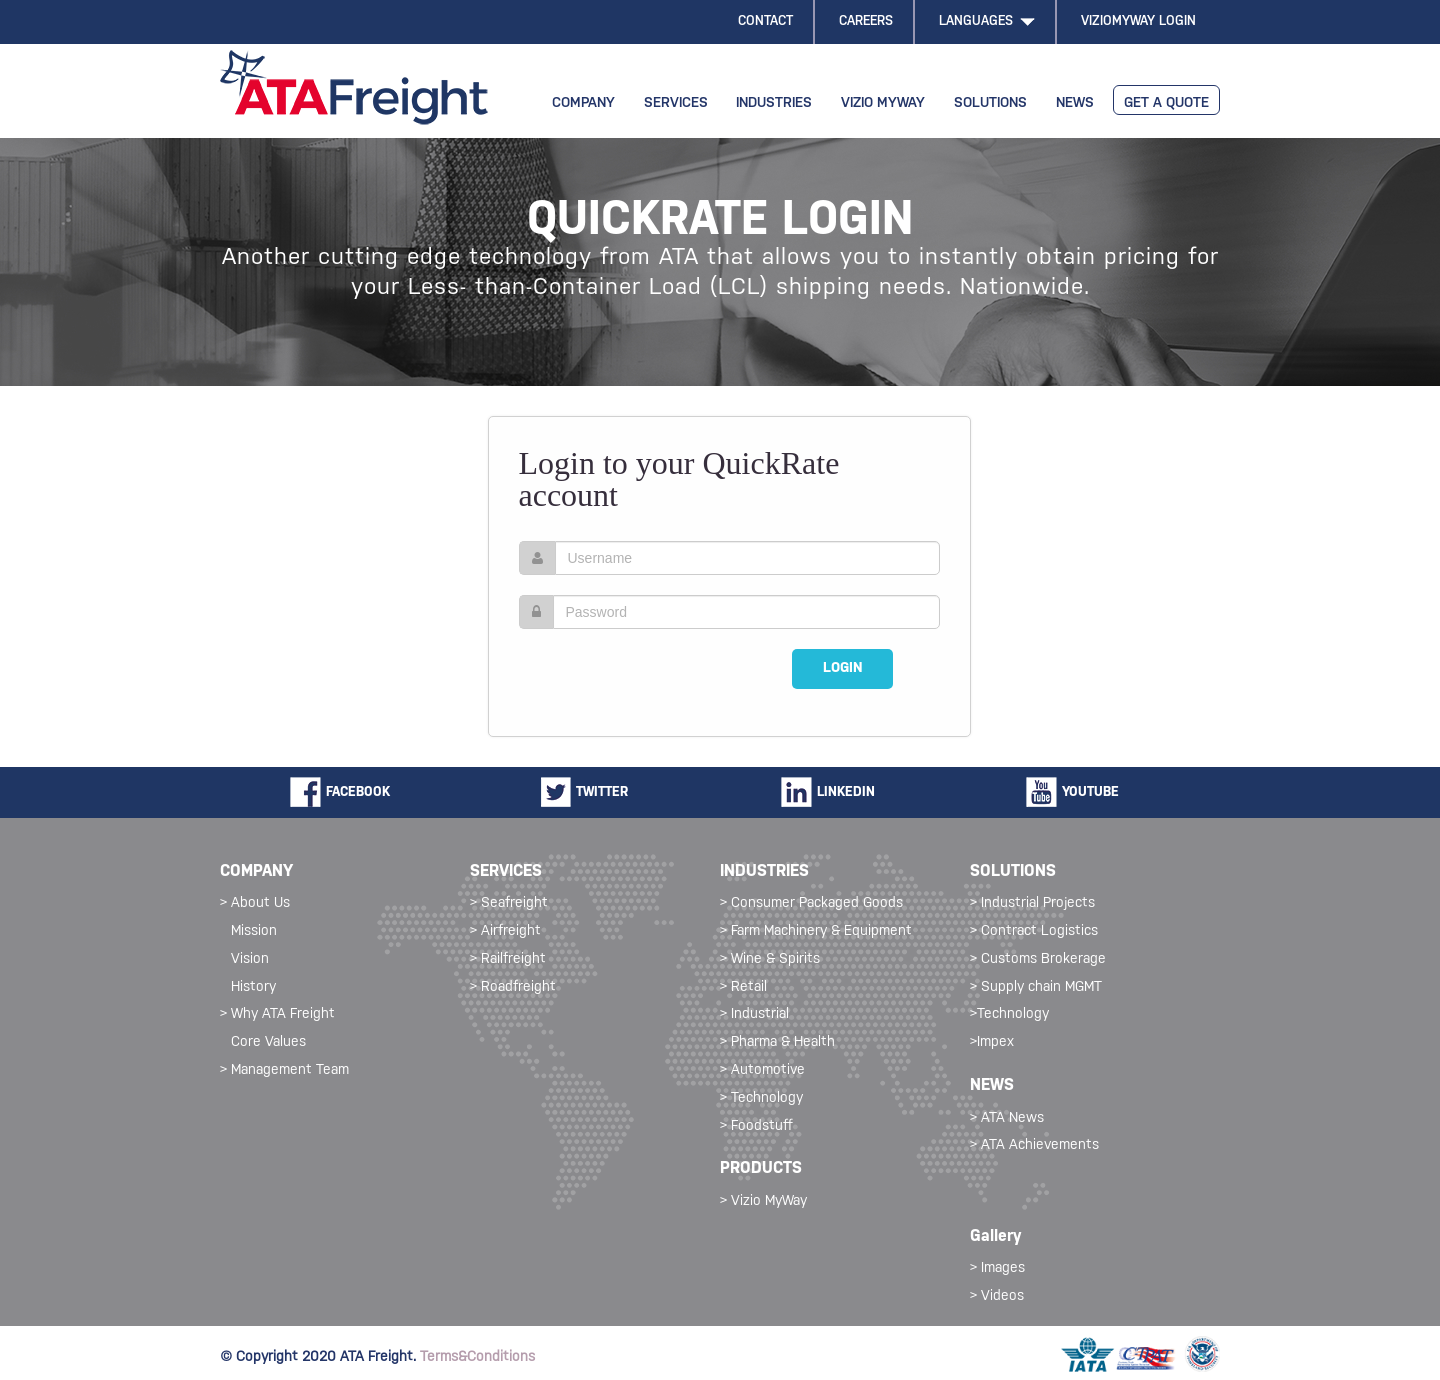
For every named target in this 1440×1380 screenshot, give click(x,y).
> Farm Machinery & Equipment (816, 931)
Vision (250, 959)
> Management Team (284, 1070)
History (253, 987)
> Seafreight (509, 903)
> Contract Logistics (1034, 931)
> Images (997, 1268)
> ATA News (1007, 1118)
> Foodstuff (756, 1126)
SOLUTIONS (990, 103)
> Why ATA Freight (277, 1014)
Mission (254, 931)
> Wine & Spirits (770, 959)
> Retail (743, 987)
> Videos (997, 1296)
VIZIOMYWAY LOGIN (1138, 21)
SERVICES (676, 103)
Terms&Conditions (477, 1357)
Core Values (268, 1042)
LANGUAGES (987, 21)
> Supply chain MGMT (1036, 987)
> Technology (761, 1098)
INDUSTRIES (774, 103)
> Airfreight (505, 931)
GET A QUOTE (1166, 103)
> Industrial (754, 1014)
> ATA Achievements (1034, 1145)
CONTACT (765, 21)
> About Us (255, 903)
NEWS (1075, 103)
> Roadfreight (513, 987)
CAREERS (866, 21)
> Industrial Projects (1032, 903)
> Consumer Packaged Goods (811, 903)
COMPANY (583, 103)
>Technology (1009, 1014)
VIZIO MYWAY (883, 103)
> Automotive (762, 1070)
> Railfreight (508, 959)
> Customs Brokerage (1038, 959)
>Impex (992, 1042)
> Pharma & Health (777, 1042)
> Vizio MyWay (763, 1201)
